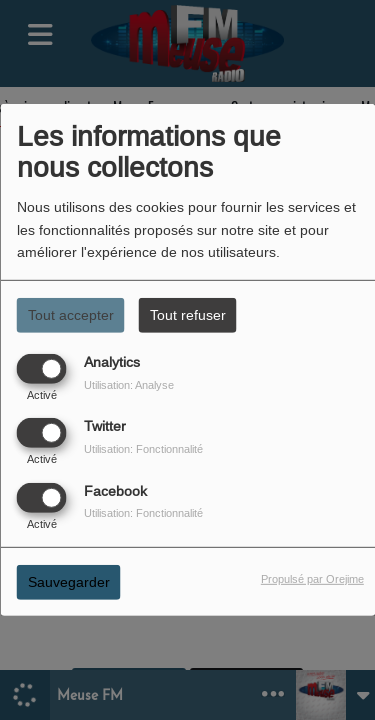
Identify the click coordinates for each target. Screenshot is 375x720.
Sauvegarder (69, 581)
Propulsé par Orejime (312, 578)
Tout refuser (188, 315)
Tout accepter (71, 315)
